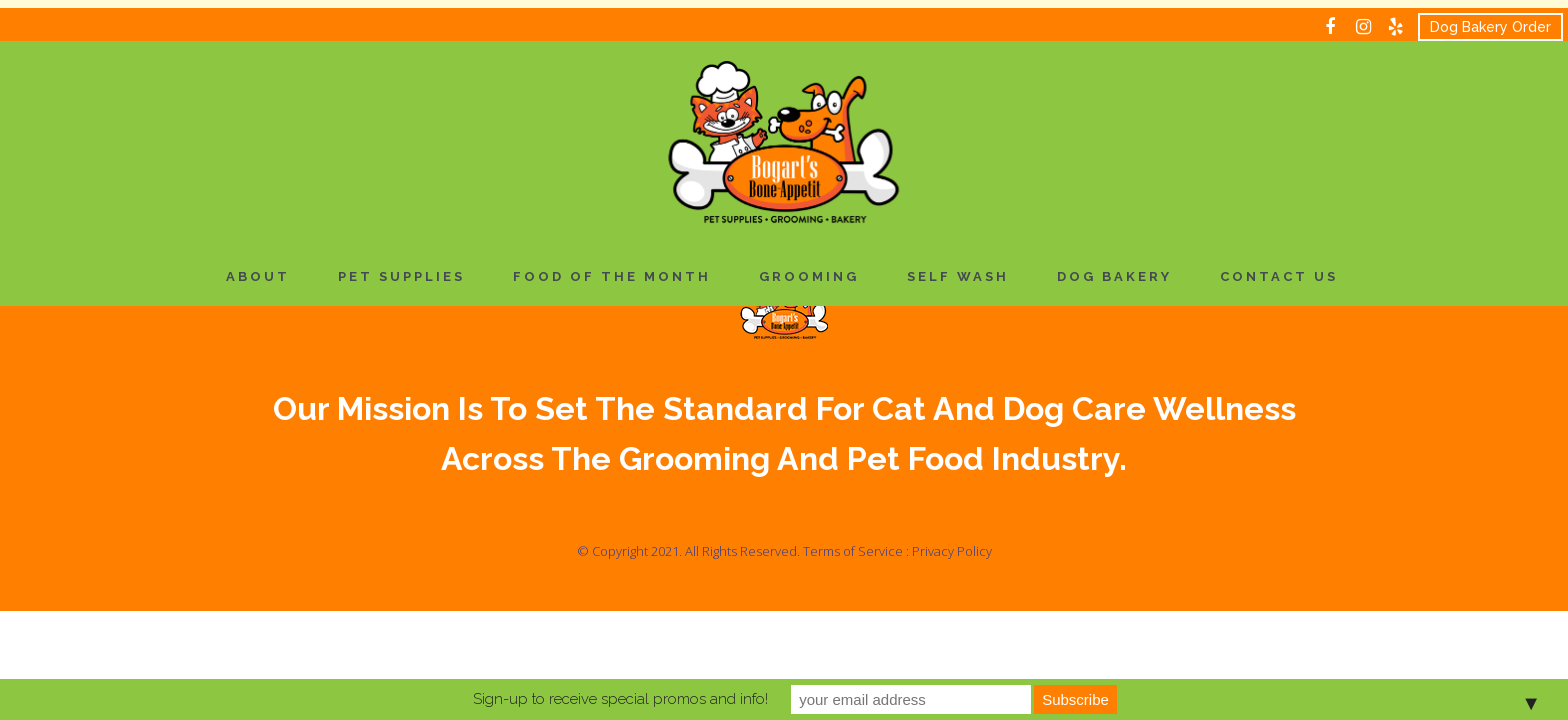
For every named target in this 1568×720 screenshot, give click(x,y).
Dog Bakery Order (1490, 27)
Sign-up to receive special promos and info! (620, 699)
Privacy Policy (952, 551)
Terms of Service (853, 551)
